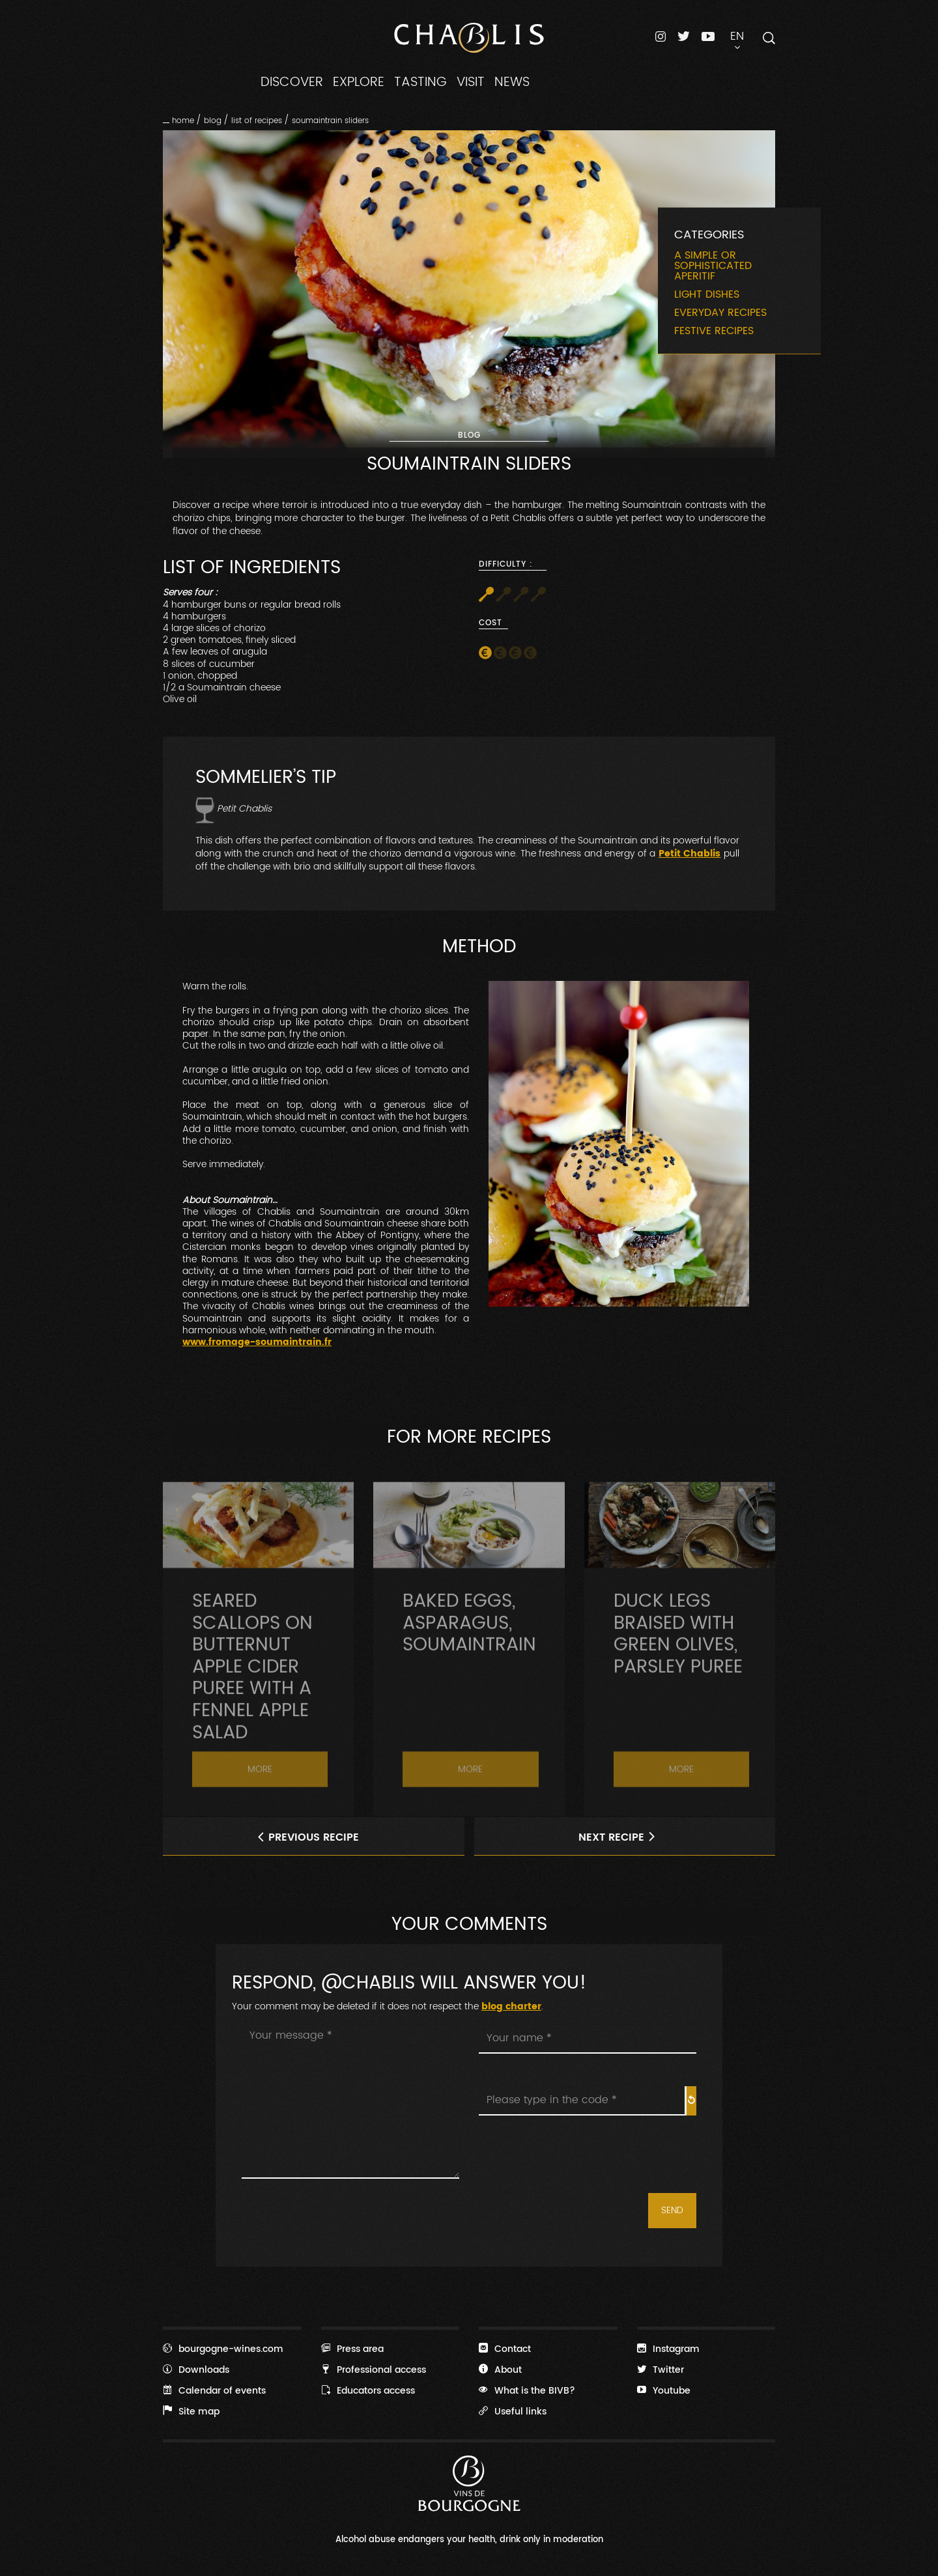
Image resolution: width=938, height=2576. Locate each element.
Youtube (663, 2390)
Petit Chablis (690, 853)
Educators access (368, 2390)
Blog (212, 120)
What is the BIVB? (527, 2390)
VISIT (471, 82)
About (500, 2369)
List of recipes (256, 120)
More (260, 1807)
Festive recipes (714, 331)
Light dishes (706, 294)
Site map (191, 2411)
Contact (505, 2348)
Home (183, 120)
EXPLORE (358, 82)
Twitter (660, 2369)
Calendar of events (214, 2390)
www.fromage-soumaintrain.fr (257, 1342)
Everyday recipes (720, 312)
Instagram (668, 2348)
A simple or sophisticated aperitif (713, 265)
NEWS (512, 82)
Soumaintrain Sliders (330, 120)
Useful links (513, 2411)
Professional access (373, 2369)
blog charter (511, 2006)
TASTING (420, 82)
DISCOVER (292, 82)
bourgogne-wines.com (223, 2348)
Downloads (196, 2369)
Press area (352, 2348)
